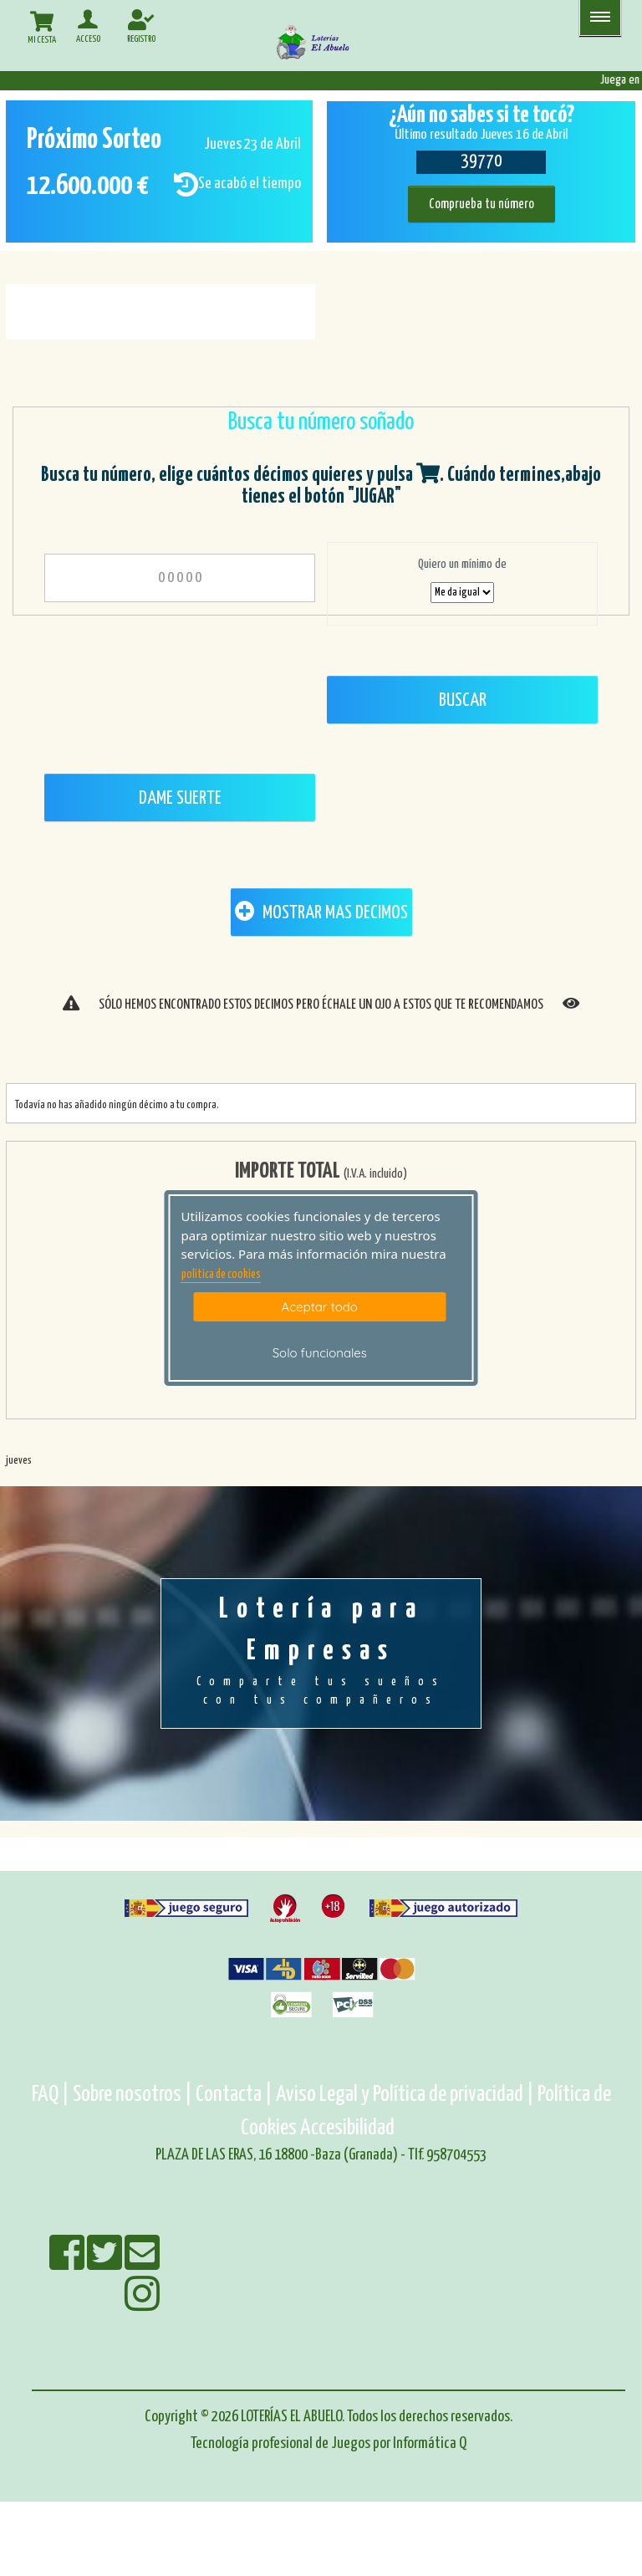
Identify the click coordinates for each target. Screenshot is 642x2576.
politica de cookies (221, 1274)
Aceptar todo (320, 1307)
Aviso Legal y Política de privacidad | (407, 2094)
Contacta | (234, 2094)
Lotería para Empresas (321, 1653)
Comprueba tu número (481, 204)
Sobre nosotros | (132, 2094)
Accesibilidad (347, 2128)
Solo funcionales (320, 1353)
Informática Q (429, 2443)
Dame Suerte (180, 798)
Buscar (463, 700)
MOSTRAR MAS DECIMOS (321, 912)
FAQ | (52, 2094)
